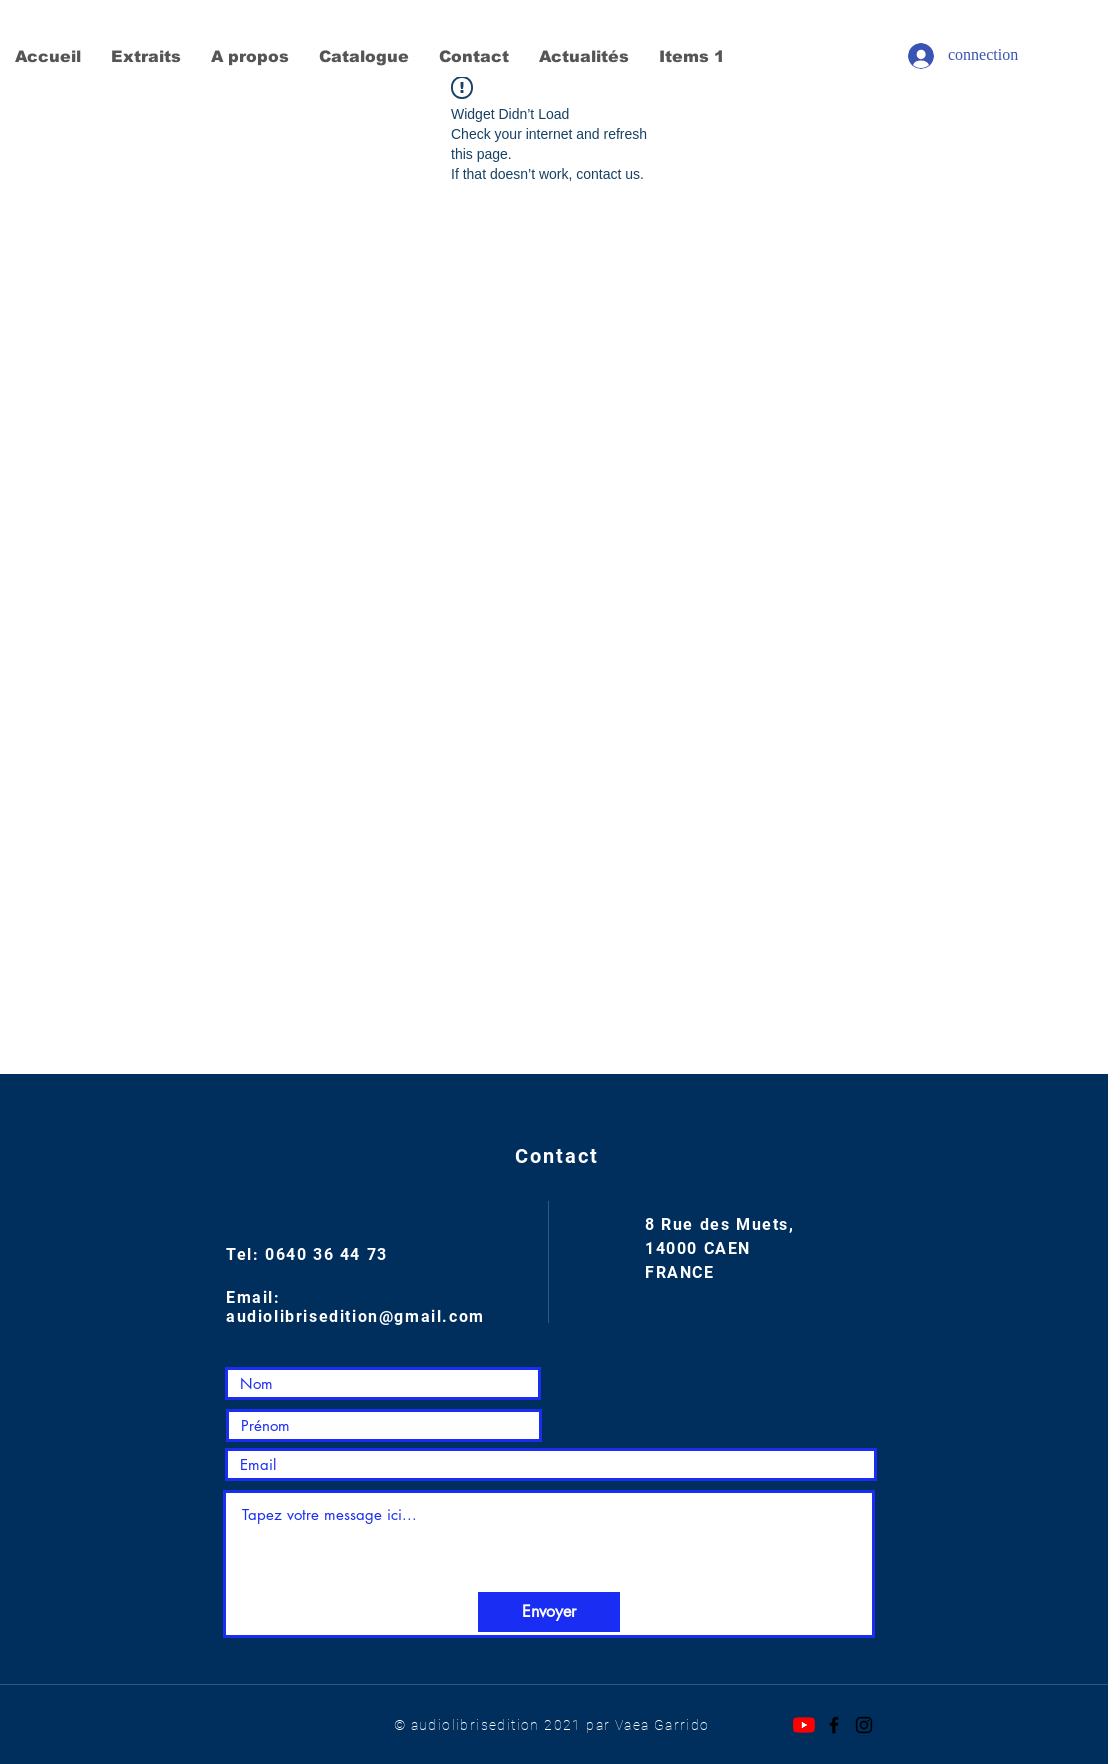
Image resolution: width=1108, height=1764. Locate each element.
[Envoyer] (549, 1612)
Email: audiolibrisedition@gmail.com (355, 1307)
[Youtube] (804, 1725)
